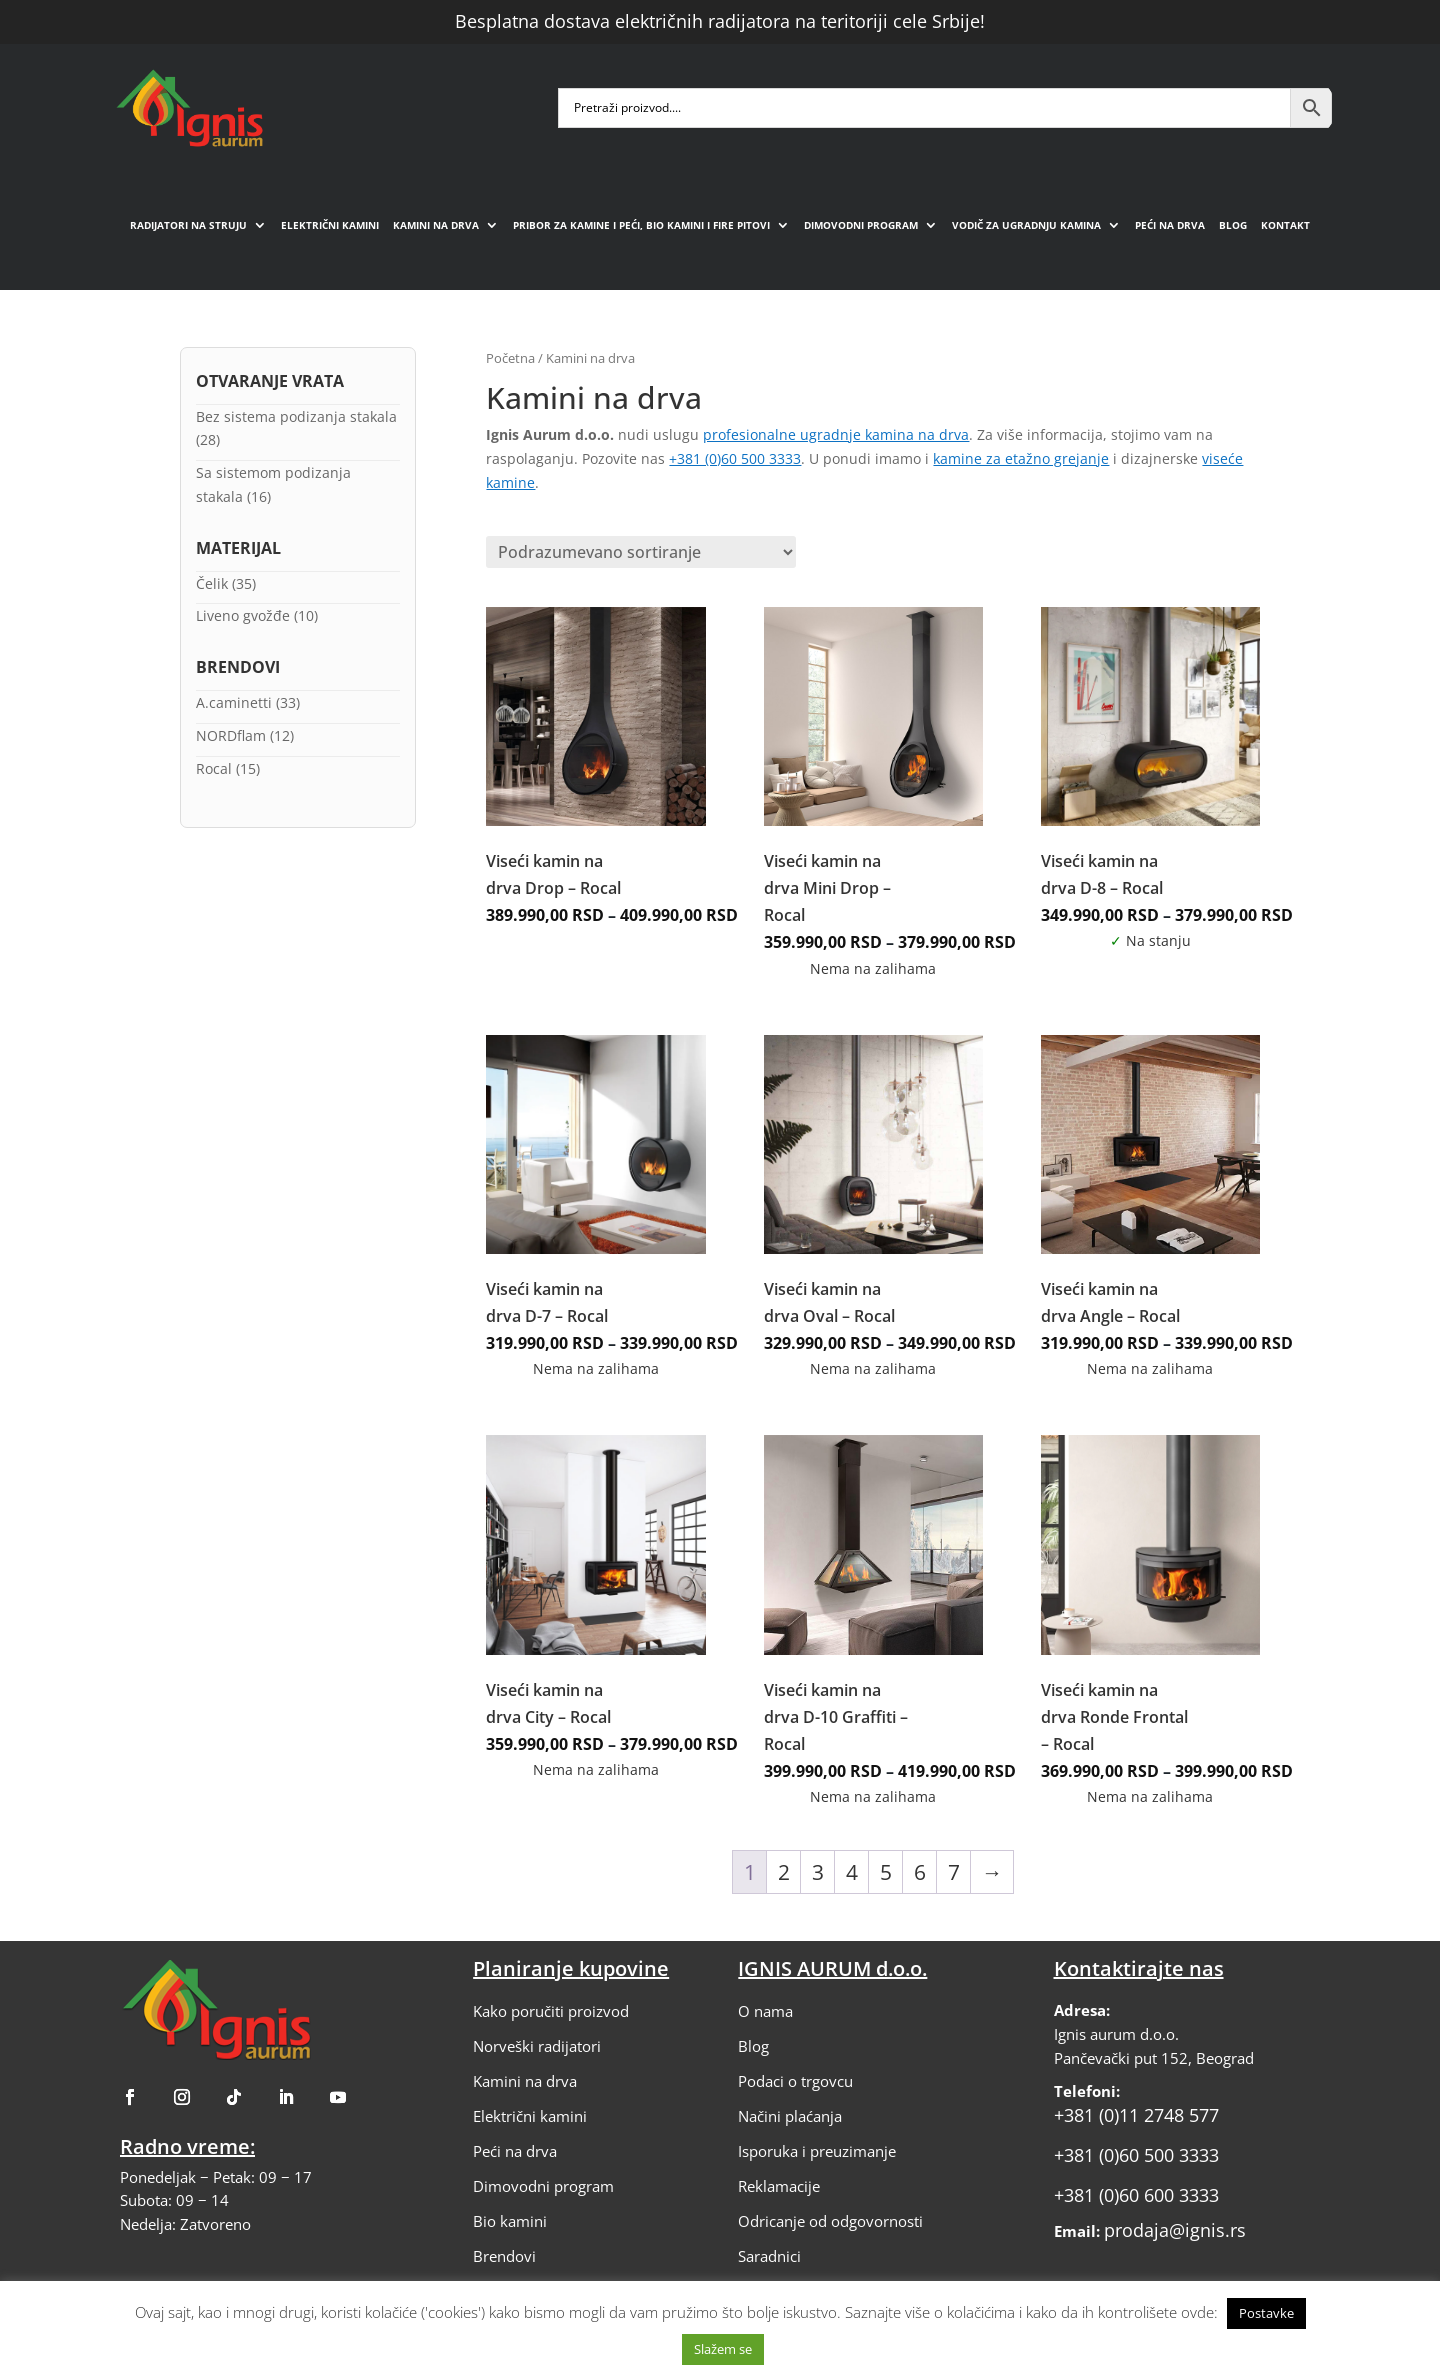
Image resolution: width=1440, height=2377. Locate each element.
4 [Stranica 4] (852, 1872)
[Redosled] (641, 552)
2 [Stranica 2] (784, 1872)
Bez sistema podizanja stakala (296, 416)
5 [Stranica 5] (886, 1872)
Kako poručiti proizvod (551, 2011)
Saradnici (769, 2256)
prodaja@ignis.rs (1175, 2230)
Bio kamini (510, 2221)
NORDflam (231, 735)
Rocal (214, 768)
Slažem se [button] (723, 2349)
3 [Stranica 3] (818, 1872)
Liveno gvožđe (243, 615)
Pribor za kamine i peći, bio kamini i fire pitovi (641, 225)
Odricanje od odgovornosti (830, 2221)
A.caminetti (234, 702)
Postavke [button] (1266, 2313)
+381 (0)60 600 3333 (1136, 2195)
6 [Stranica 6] (920, 1872)
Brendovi (504, 2256)
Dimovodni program (861, 225)
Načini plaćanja (790, 2116)
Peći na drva (1170, 225)
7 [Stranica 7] (954, 1872)
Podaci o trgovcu (795, 2081)
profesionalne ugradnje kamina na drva (836, 434)
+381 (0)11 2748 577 (1136, 2115)
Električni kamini (330, 225)
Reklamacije (779, 2186)
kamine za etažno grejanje (1021, 458)
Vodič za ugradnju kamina (1026, 225)
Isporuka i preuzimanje (817, 2151)
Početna (510, 358)
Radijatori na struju (188, 225)
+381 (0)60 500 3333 (735, 458)
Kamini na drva (436, 225)
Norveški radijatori (537, 2046)
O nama (765, 2011)
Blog (1233, 225)
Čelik (212, 583)
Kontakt (1285, 225)
